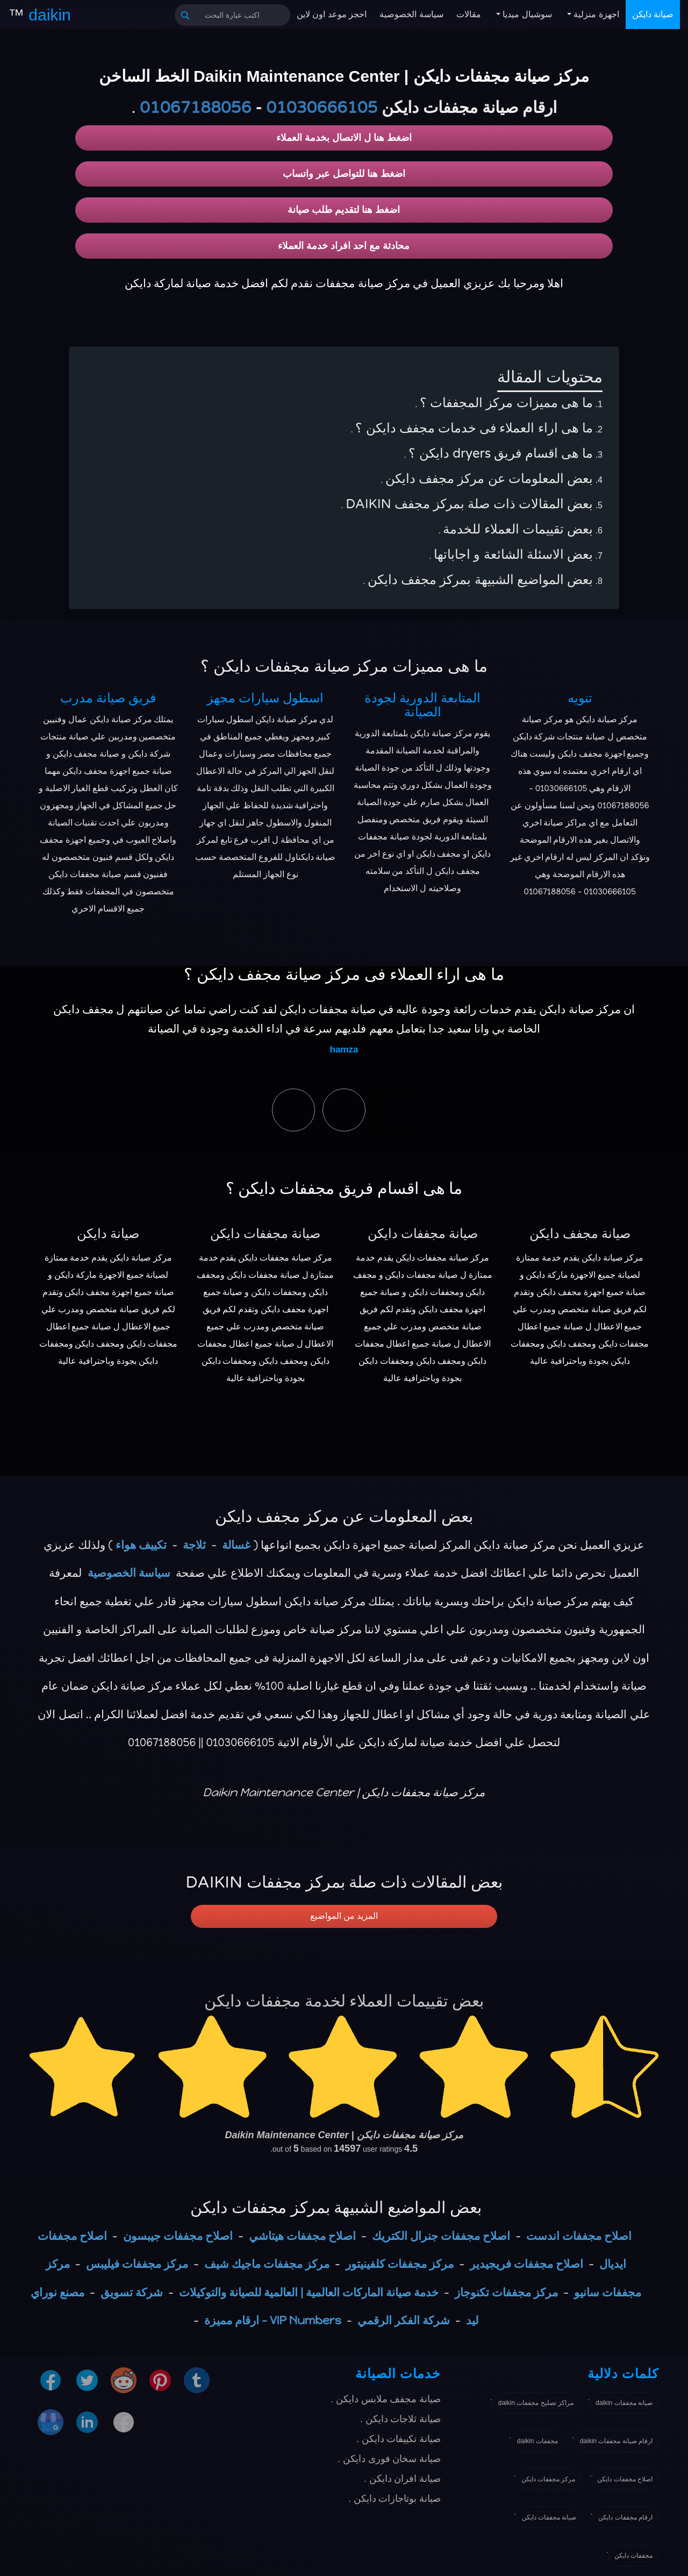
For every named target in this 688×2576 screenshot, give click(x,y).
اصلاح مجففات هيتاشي (302, 2236)
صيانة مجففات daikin (624, 2403)
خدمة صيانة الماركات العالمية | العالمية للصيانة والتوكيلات (309, 2292)
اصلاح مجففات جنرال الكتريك (441, 2236)
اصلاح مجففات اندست (579, 2236)
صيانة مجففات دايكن (265, 1234)
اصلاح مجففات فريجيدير (526, 2264)
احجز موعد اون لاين (332, 14)
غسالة (236, 1545)
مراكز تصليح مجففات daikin (536, 2403)
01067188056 (195, 108)
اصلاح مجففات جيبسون (178, 2236)
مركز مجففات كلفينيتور (400, 2264)
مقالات (468, 14)
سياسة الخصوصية (411, 14)
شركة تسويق (132, 2292)
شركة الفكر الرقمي (403, 2320)
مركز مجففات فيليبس (137, 2264)
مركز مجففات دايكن (548, 2479)
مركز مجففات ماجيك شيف (266, 2264)
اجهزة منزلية (595, 14)
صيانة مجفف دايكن (579, 1234)
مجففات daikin (537, 2441)
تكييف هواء (141, 1545)
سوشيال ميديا (526, 14)
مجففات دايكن (633, 2555)
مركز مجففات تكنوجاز (506, 2292)
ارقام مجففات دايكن (625, 2517)
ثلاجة (194, 1545)
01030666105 (321, 108)
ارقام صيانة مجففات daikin (616, 2441)
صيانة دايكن (652, 14)
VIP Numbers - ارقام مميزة (272, 2320)
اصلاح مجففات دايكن (625, 2479)
